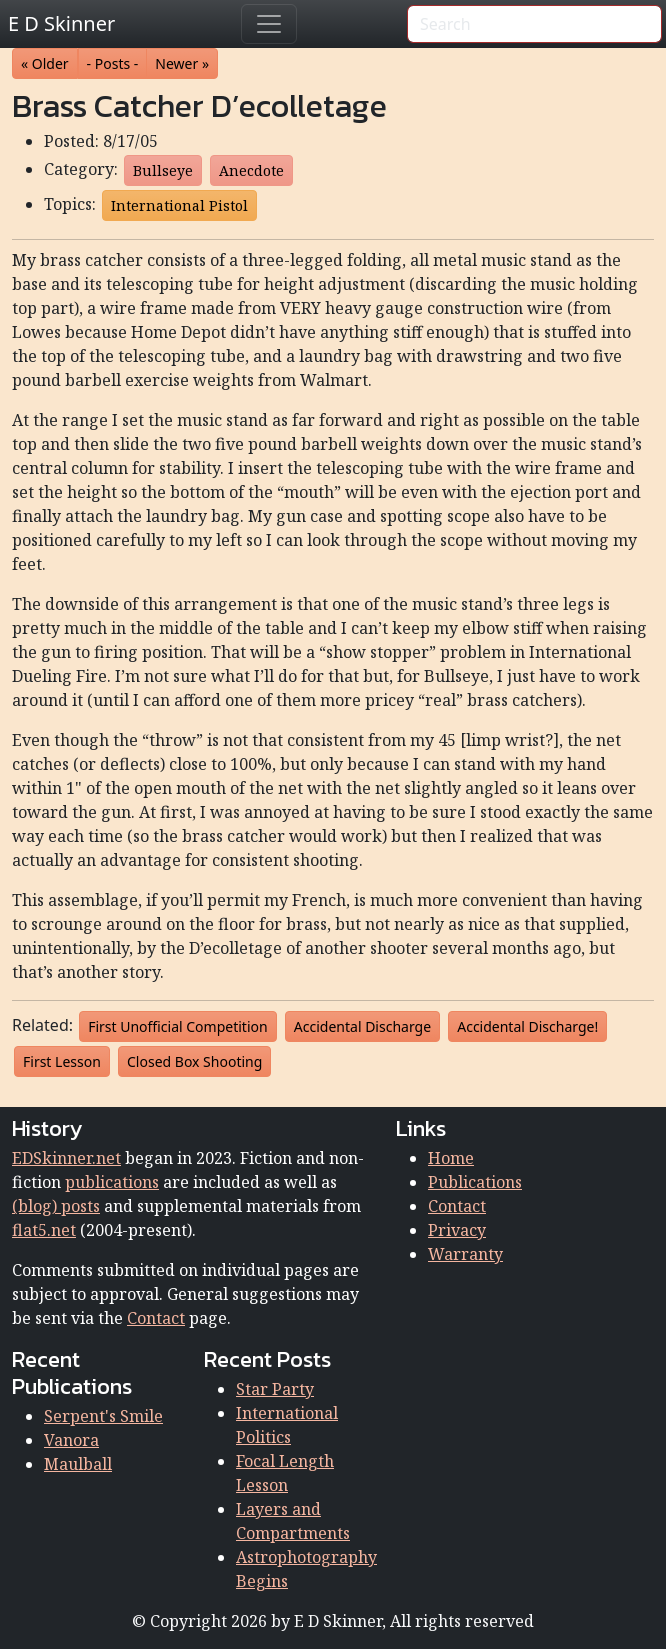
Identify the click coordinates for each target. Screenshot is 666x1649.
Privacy (457, 1230)
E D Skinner (61, 23)
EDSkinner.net (66, 1158)
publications (112, 1182)
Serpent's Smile (103, 1416)
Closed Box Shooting (194, 1061)
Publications (475, 1182)
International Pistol (179, 205)
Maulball (78, 1464)
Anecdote (251, 170)
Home (451, 1158)
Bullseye (163, 170)
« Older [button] (45, 63)
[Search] (534, 24)
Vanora (71, 1440)
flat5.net (44, 1230)
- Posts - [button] (113, 63)
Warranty (465, 1254)
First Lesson (62, 1061)
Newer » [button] (182, 63)
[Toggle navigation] (269, 24)
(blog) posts (56, 1206)
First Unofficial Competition (177, 1026)
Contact (156, 1318)
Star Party (275, 1389)
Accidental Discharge (362, 1026)
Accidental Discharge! (527, 1026)
